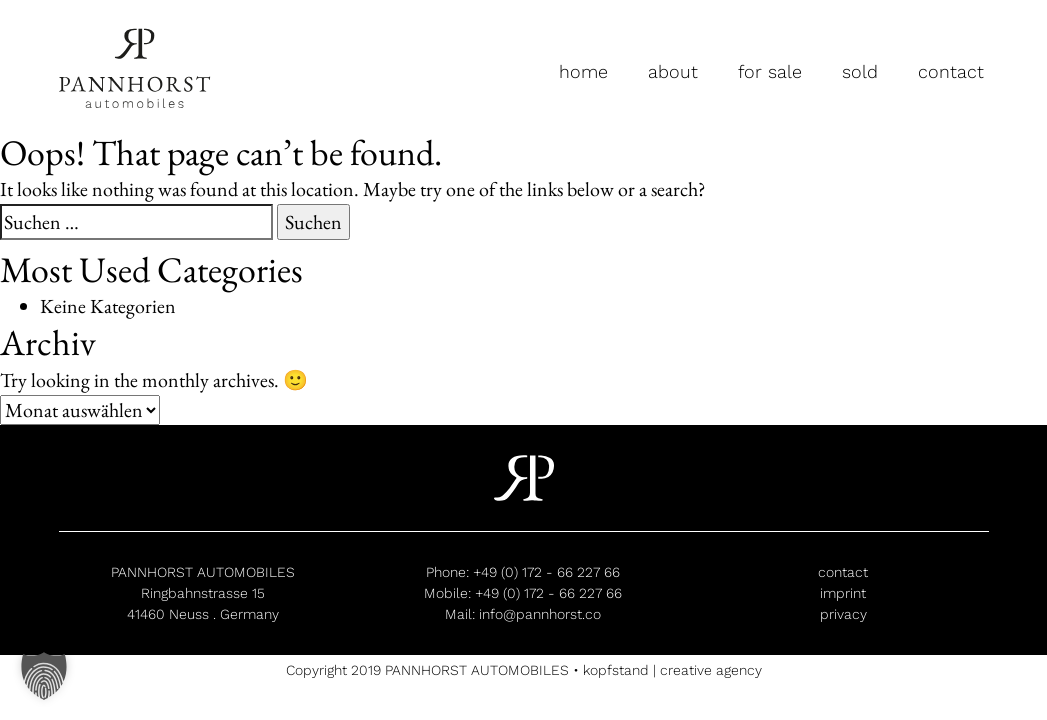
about (673, 71)
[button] (44, 676)
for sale (770, 71)
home (583, 71)
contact (951, 71)
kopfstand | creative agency (672, 670)
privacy (843, 614)
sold (860, 71)
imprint (843, 593)
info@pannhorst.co (540, 614)
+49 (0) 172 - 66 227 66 (546, 572)
